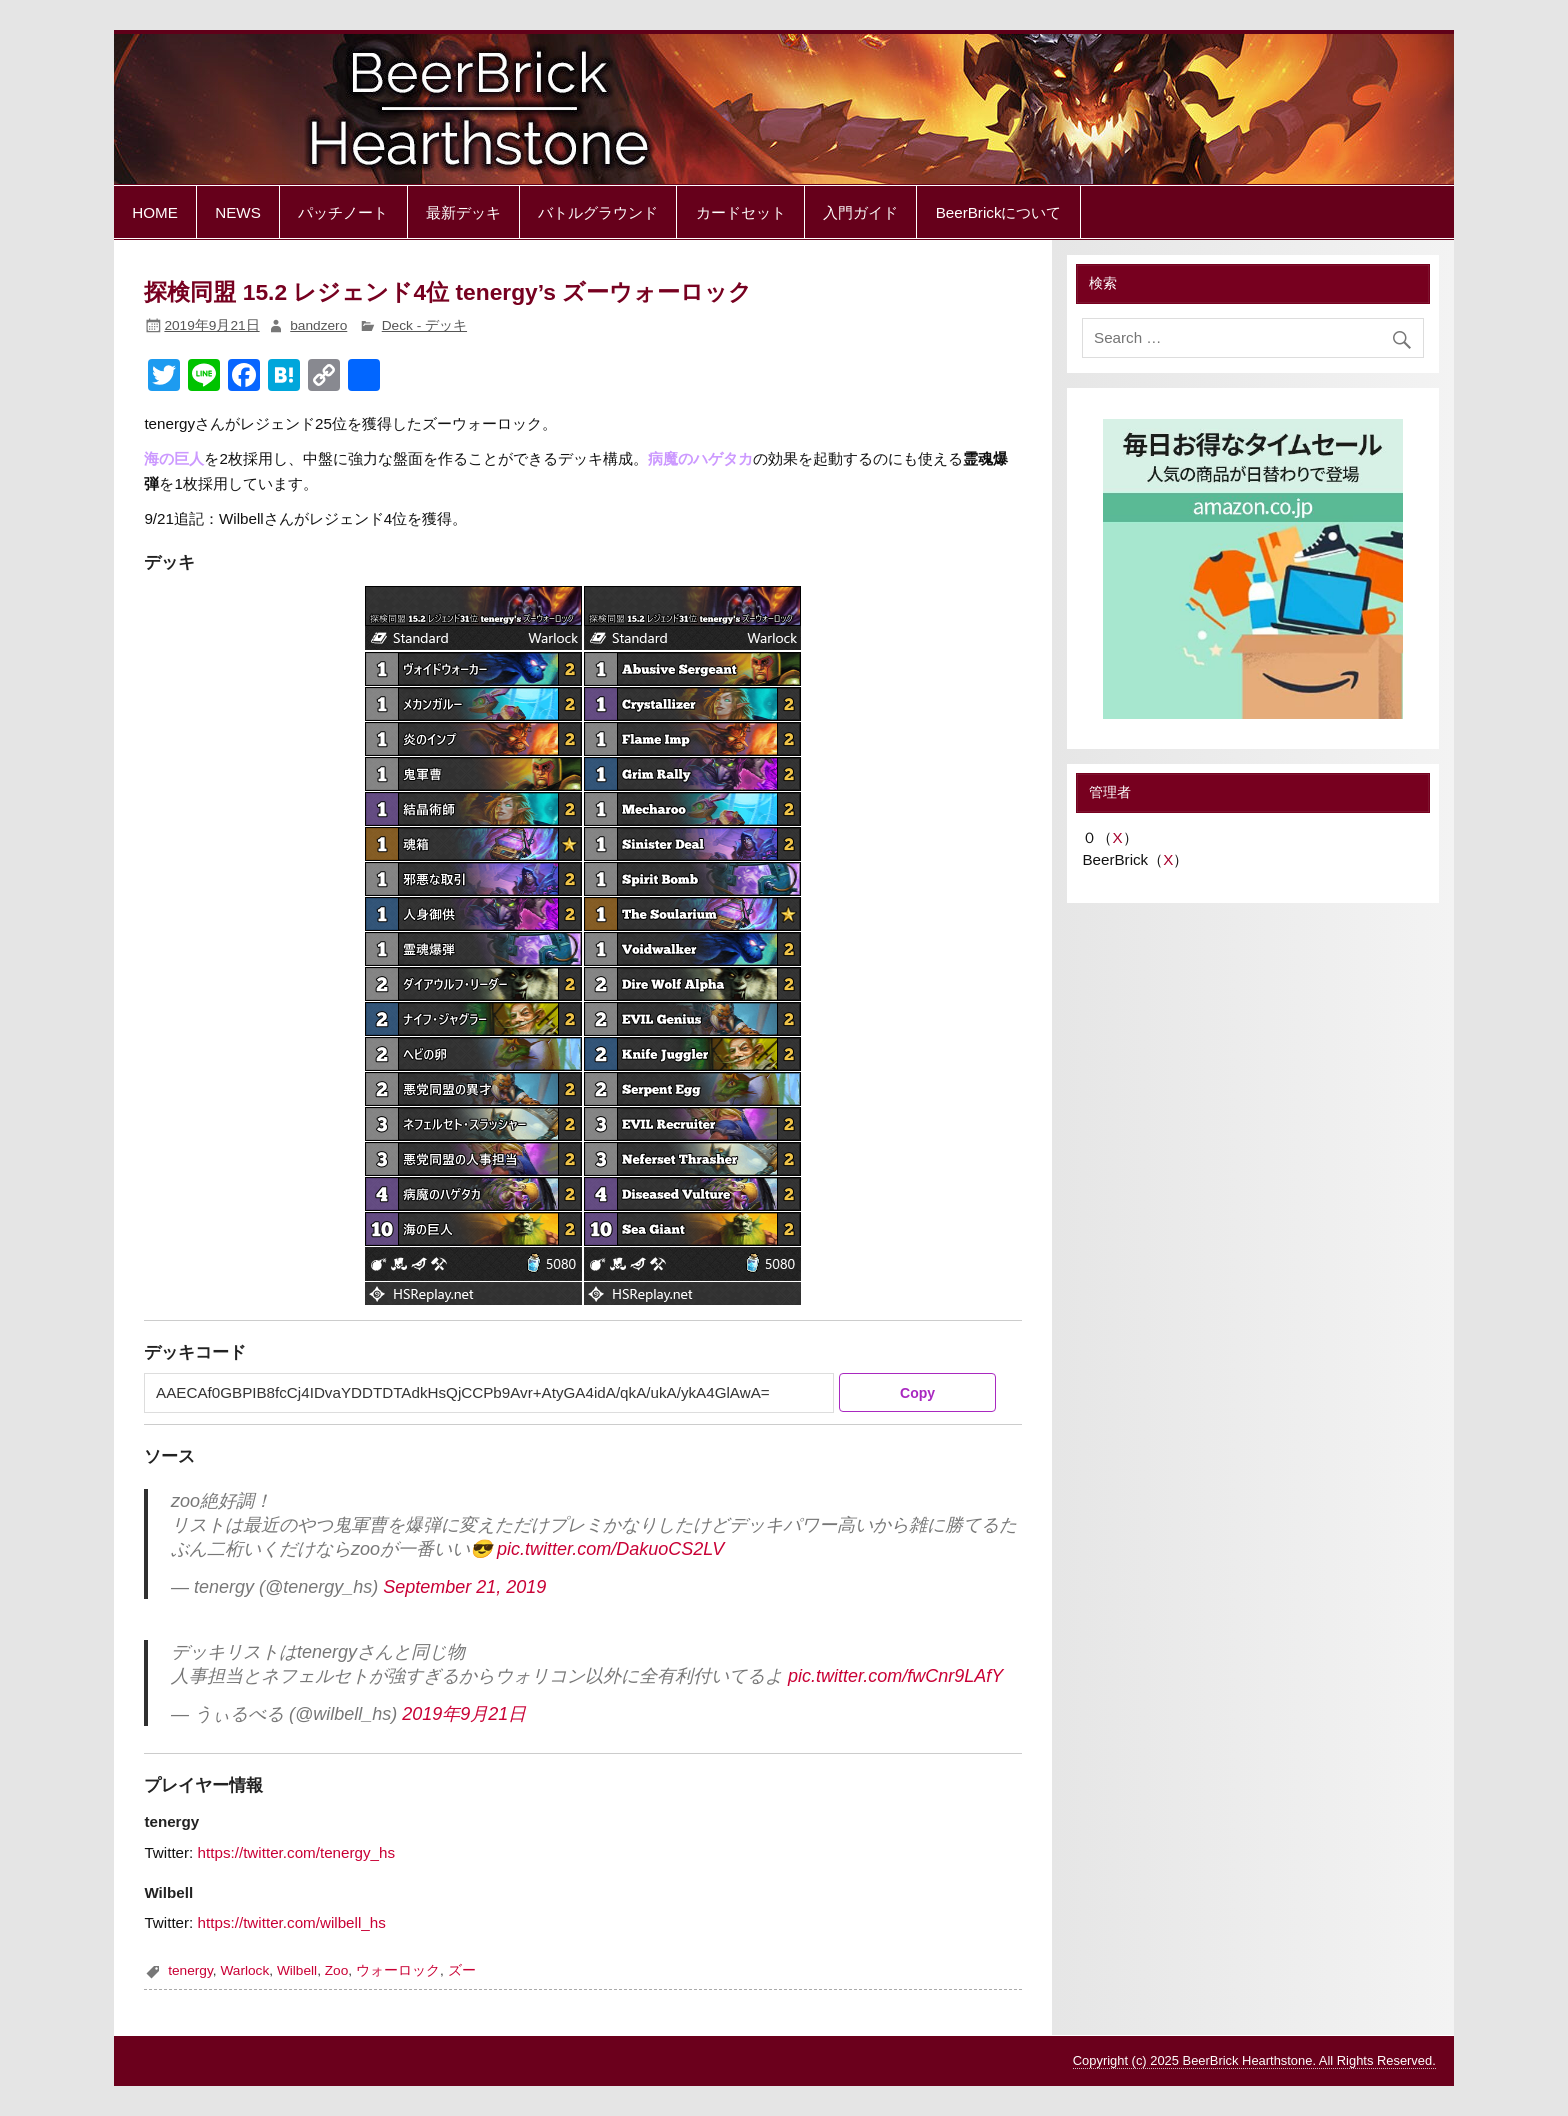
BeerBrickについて (999, 212)
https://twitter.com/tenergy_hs (297, 1852)
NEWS (238, 212)
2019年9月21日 (464, 1714)
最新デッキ (463, 212)
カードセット (741, 212)
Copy (917, 1393)
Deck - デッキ (424, 325)
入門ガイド (860, 212)
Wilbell (297, 1970)
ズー (462, 1970)
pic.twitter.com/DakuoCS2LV (610, 1549)
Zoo (337, 1970)
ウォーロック (398, 1970)
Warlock (244, 1970)
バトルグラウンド (598, 212)
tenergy (190, 1970)
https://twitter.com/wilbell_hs (292, 1922)
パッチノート (343, 212)
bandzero (318, 325)
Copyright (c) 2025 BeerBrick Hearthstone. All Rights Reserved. (1254, 2060)
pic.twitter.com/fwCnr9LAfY (895, 1676)
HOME (155, 212)
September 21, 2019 (464, 1587)
